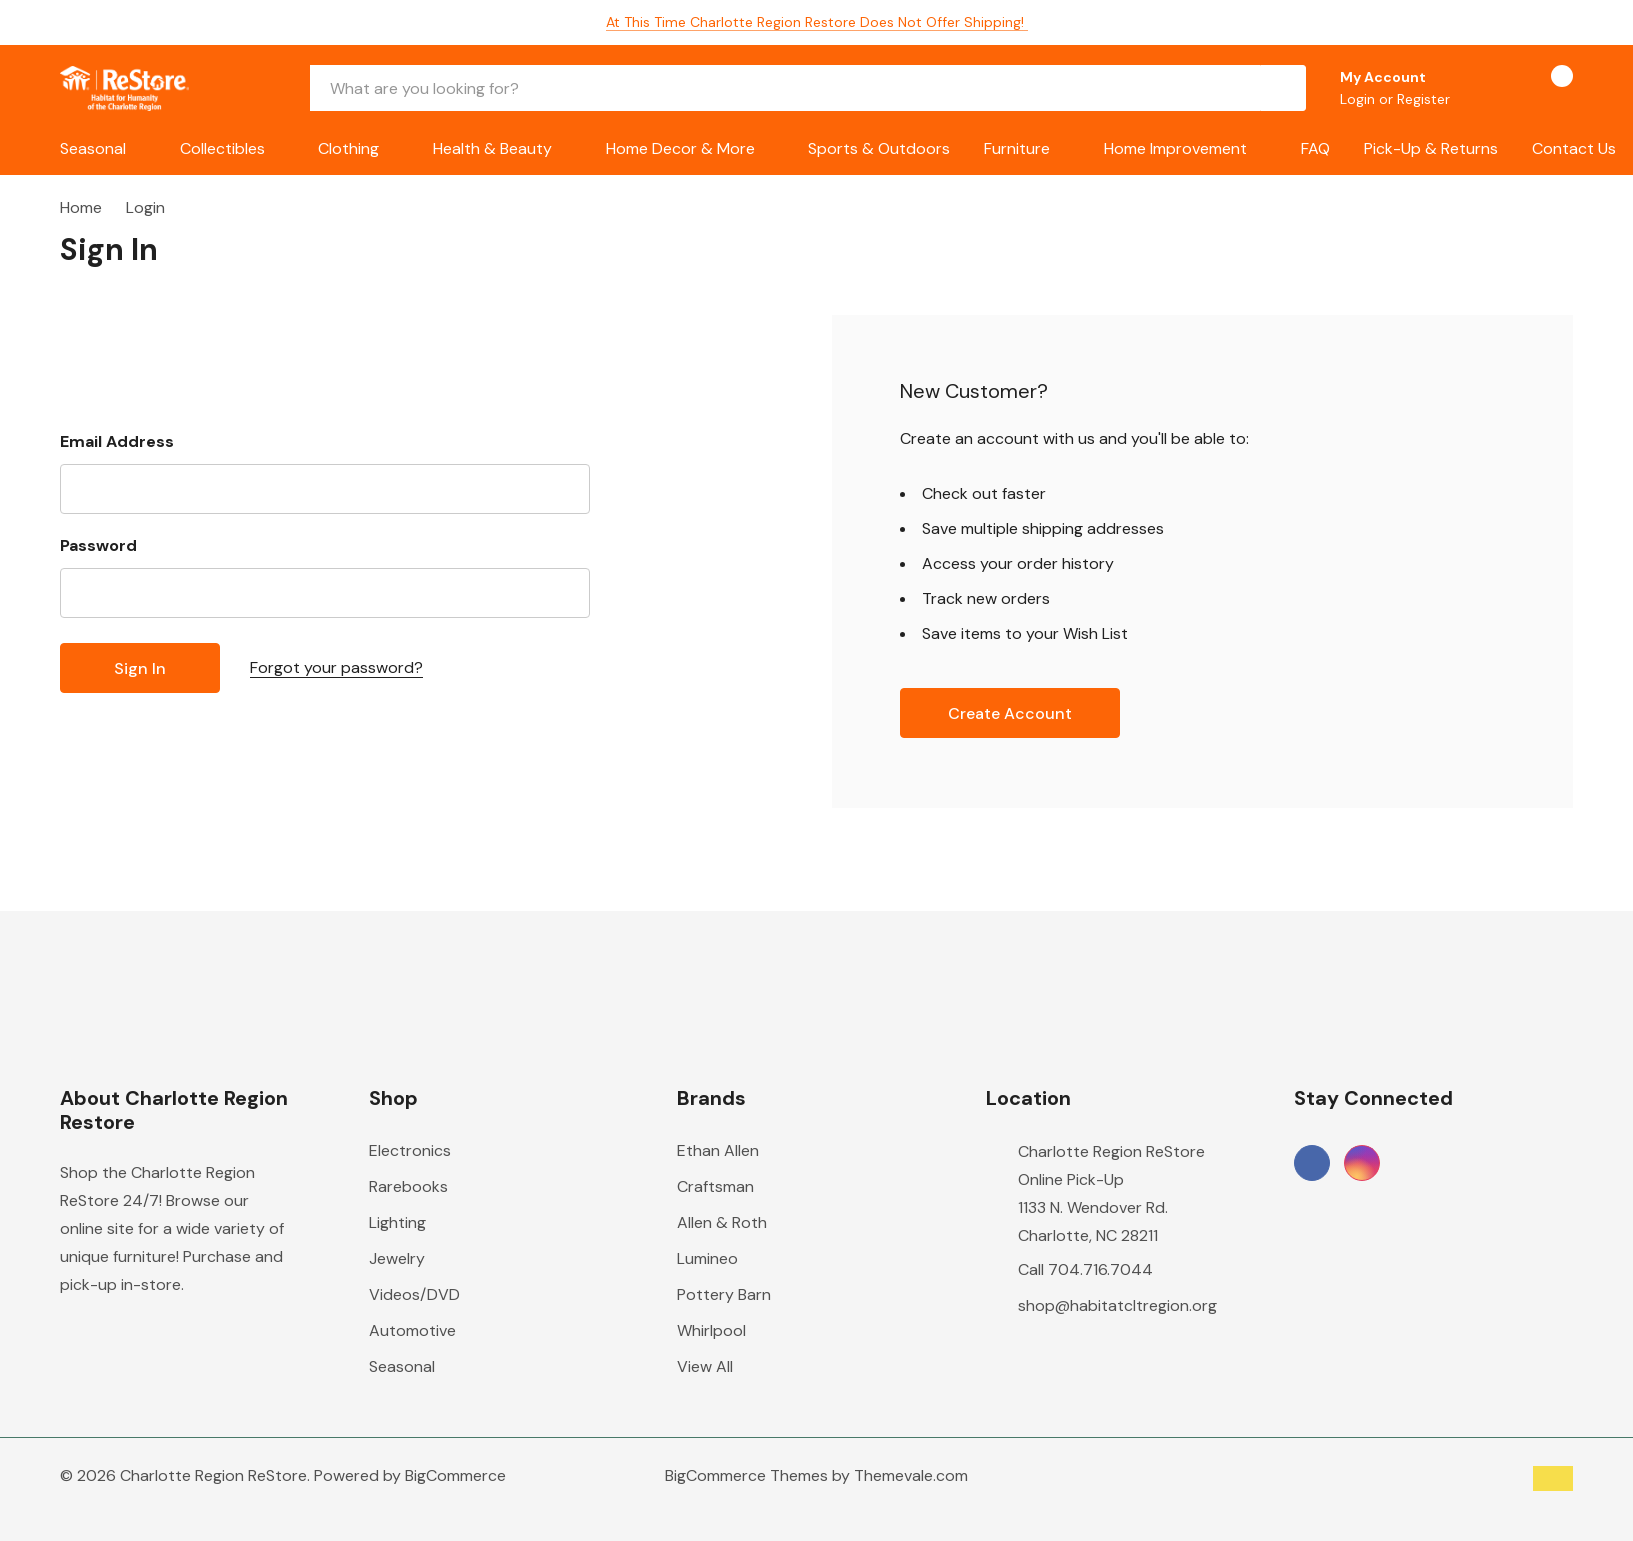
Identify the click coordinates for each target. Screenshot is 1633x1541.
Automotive (412, 1330)
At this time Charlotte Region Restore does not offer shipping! (817, 22)
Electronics (410, 1150)
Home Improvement (1175, 148)
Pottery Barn (724, 1294)
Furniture (1017, 148)
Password (98, 545)
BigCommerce (455, 1475)
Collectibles (222, 148)
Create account (1010, 713)
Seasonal (93, 148)
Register (1423, 99)
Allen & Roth (722, 1222)
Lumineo (707, 1258)
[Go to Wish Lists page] (1490, 88)
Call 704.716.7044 (1085, 1269)
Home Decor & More (680, 148)
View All (705, 1366)
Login (1359, 99)
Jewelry (397, 1258)
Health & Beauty (492, 148)
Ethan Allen (718, 1150)
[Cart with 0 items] (1544, 88)
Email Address (117, 441)
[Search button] (1283, 88)
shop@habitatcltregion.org (1117, 1305)
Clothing (348, 148)
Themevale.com (911, 1475)
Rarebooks (408, 1186)
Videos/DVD (414, 1294)
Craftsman (715, 1186)
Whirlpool (711, 1330)
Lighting (397, 1222)
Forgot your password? (336, 667)
